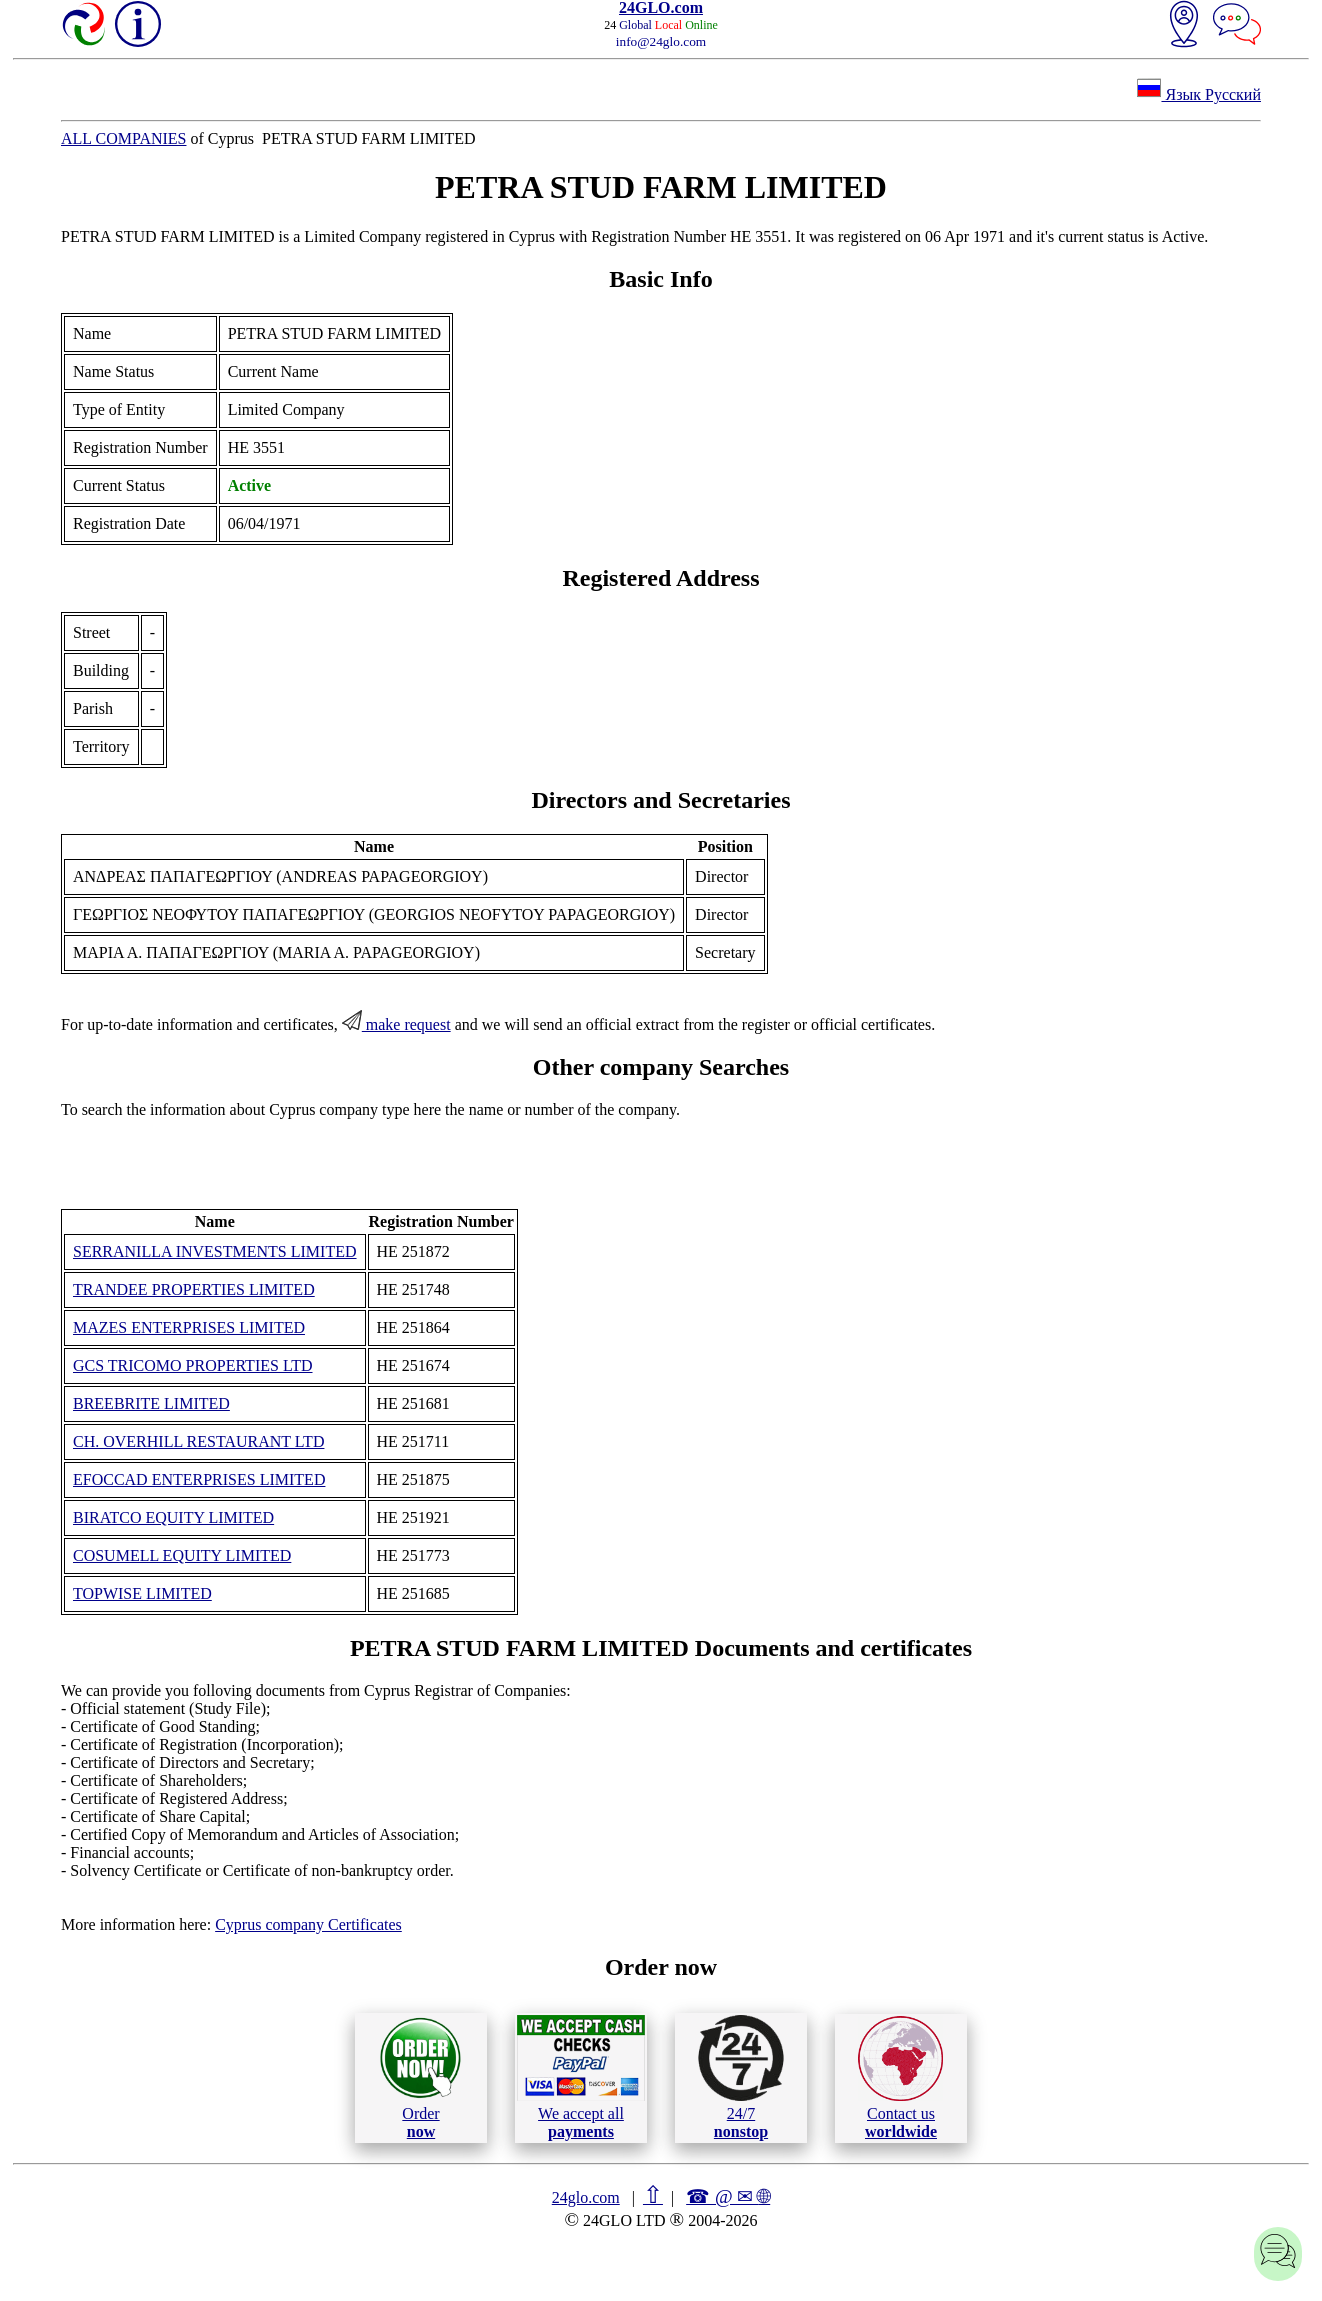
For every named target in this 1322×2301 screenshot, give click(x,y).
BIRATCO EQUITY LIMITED (173, 1517)
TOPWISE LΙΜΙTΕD (142, 1593)
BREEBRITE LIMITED (151, 1403)
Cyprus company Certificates (308, 1924)
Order (420, 2077)
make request (396, 1024)
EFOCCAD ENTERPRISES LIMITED (199, 1479)
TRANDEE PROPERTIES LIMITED (194, 1289)
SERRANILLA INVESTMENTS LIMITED (215, 1251)
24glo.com (586, 2197)
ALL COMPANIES (124, 138)
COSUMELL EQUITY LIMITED (182, 1555)
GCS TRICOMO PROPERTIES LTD (193, 1365)
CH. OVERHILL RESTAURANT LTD (198, 1441)
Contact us (900, 2078)
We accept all (581, 2077)
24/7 (741, 2077)
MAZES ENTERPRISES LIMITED (189, 1327)
